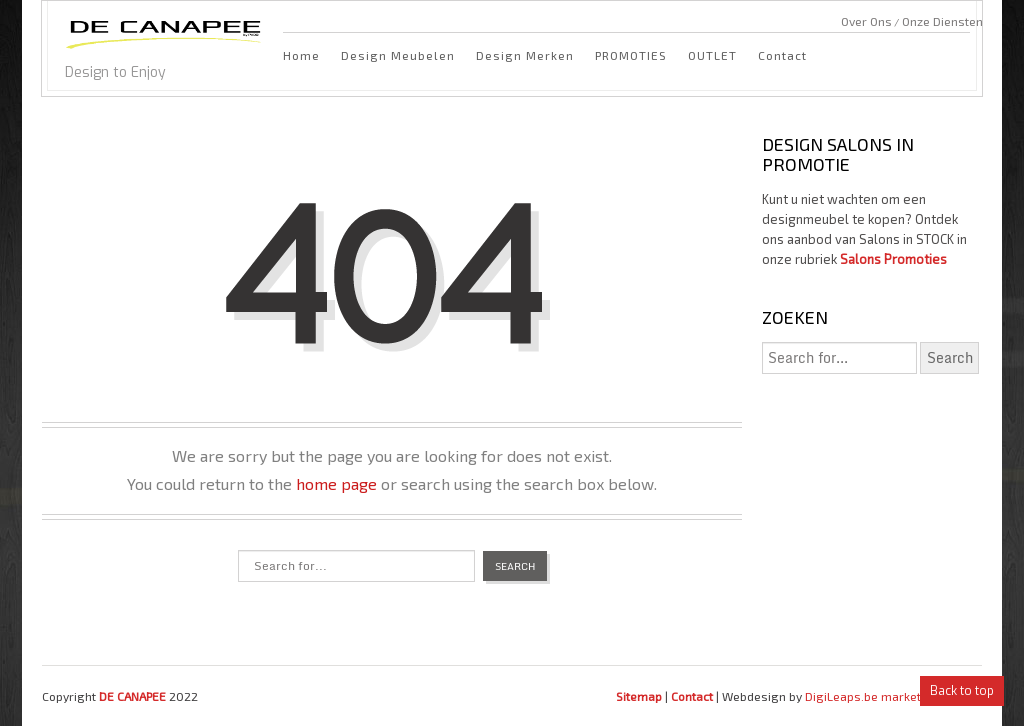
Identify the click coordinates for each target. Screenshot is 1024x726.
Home (301, 55)
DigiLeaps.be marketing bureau (893, 696)
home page (336, 483)
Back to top (962, 691)
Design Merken (525, 55)
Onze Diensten (942, 21)
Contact (782, 55)
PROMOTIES (631, 55)
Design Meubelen (398, 55)
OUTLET (712, 55)
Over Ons (866, 21)
